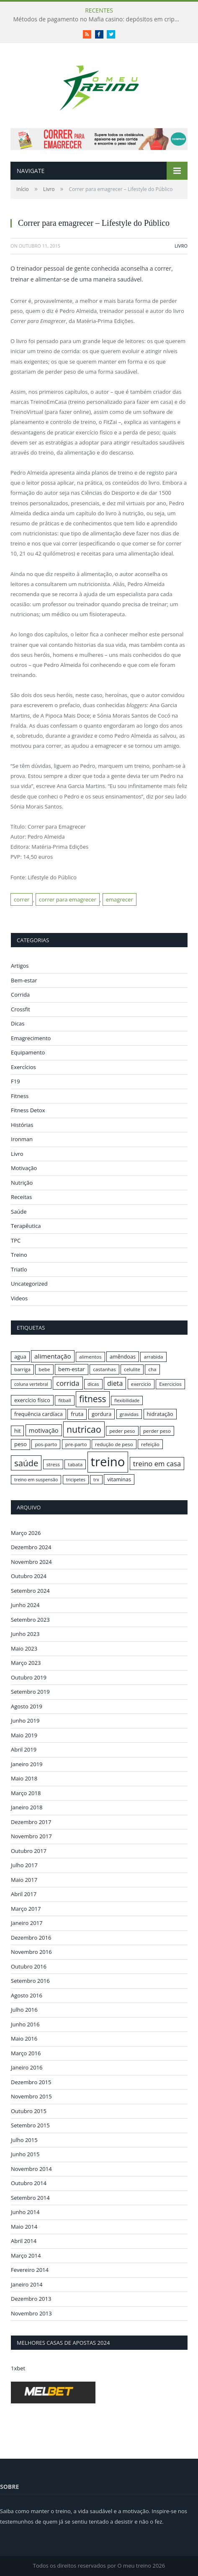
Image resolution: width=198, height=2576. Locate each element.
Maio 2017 (24, 1880)
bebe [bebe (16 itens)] (44, 1369)
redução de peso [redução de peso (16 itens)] (114, 1444)
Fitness (19, 1096)
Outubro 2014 (28, 2183)
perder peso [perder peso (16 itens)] (157, 1431)
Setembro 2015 (30, 2125)
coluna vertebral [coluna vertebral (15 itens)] (31, 1384)
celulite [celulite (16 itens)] (132, 1369)
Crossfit (20, 1009)
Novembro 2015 (31, 2096)
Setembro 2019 (30, 1691)
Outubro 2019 (28, 1677)
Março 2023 (26, 1663)
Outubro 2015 (28, 2111)
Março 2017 (26, 1908)
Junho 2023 (25, 1634)
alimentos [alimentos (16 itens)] (90, 1357)
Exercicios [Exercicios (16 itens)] (170, 1384)
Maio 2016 (24, 2038)
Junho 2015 (25, 2154)
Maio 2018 (24, 1778)
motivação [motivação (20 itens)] (44, 1430)
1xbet (18, 2368)
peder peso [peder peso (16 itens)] (122, 1431)
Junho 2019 (25, 1720)
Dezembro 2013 (31, 2298)
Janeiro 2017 (27, 1923)
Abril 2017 (23, 1894)
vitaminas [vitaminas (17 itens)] (119, 1479)
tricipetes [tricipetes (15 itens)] (75, 1480)
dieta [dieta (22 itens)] (115, 1383)
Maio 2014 (24, 2226)
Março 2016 (26, 2053)
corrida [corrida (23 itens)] (67, 1383)
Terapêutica (26, 1226)
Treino (19, 1254)
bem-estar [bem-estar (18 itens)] (71, 1369)
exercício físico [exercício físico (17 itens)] (32, 1400)
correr (21, 899)
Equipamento (28, 1052)
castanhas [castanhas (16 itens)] (104, 1369)
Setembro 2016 (30, 1980)
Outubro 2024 (28, 1576)
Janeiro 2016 (27, 2067)
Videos (19, 1298)
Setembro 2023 (30, 1619)
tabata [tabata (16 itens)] (75, 1464)
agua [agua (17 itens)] (20, 1356)
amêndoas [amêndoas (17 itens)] (123, 1356)
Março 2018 (26, 1793)
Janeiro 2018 (27, 1807)
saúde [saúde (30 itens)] (26, 1463)
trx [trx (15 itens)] (96, 1480)
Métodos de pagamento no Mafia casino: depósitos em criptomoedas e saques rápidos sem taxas (99, 19)
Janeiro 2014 (27, 2284)
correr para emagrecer (67, 899)
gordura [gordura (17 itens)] (101, 1414)
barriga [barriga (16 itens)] (22, 1369)
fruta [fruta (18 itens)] (77, 1414)
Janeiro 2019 (27, 1764)
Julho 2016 (24, 2009)
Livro (48, 189)
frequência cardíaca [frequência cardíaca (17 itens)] (38, 1414)
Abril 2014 (23, 2241)
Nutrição (22, 1182)
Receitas (21, 1197)
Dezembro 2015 (31, 2082)
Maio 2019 (24, 1735)
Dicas (17, 1023)
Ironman (22, 1139)
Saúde (19, 1211)
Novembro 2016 (31, 1952)
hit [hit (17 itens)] (17, 1430)
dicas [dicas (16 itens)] (93, 1384)
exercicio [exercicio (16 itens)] (141, 1384)
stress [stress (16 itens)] (53, 1464)
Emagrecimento (31, 1038)
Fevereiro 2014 (30, 2270)
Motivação (24, 1168)
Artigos (20, 965)
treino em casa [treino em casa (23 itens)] (157, 1463)
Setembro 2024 (30, 1590)
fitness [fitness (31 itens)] (92, 1399)
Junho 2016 (25, 2024)
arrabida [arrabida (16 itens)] (153, 1357)
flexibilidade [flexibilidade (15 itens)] (126, 1400)
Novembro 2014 (31, 2169)
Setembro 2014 (30, 2197)
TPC (16, 1240)
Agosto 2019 (26, 1706)
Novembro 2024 (31, 1562)
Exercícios (23, 1067)
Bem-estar (24, 980)
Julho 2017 (24, 1865)
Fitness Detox (28, 1110)
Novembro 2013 (31, 2313)
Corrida (20, 994)
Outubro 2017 (28, 1851)
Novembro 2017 (31, 1836)
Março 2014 (26, 2255)
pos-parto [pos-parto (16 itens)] (46, 1444)
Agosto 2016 (26, 1995)
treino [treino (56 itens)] (108, 1461)
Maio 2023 (24, 1648)
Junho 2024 (25, 1605)
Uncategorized (29, 1283)
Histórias (22, 1125)
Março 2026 (26, 1533)
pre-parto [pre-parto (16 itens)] (76, 1444)
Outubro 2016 (28, 1966)
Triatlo (19, 1269)
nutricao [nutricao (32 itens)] (84, 1429)
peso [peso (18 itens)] (20, 1444)
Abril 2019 (23, 1749)
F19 (15, 1081)
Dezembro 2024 (31, 1547)
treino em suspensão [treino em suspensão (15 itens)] (36, 1480)
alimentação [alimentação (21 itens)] (52, 1356)
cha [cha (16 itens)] (152, 1369)
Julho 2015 (24, 2140)
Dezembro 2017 (31, 1822)
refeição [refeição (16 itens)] (150, 1444)
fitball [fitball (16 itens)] (64, 1400)
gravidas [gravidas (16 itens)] (129, 1414)
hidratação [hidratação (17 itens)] (160, 1414)
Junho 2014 (25, 2212)
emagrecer (119, 899)
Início (22, 189)
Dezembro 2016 (31, 1937)
